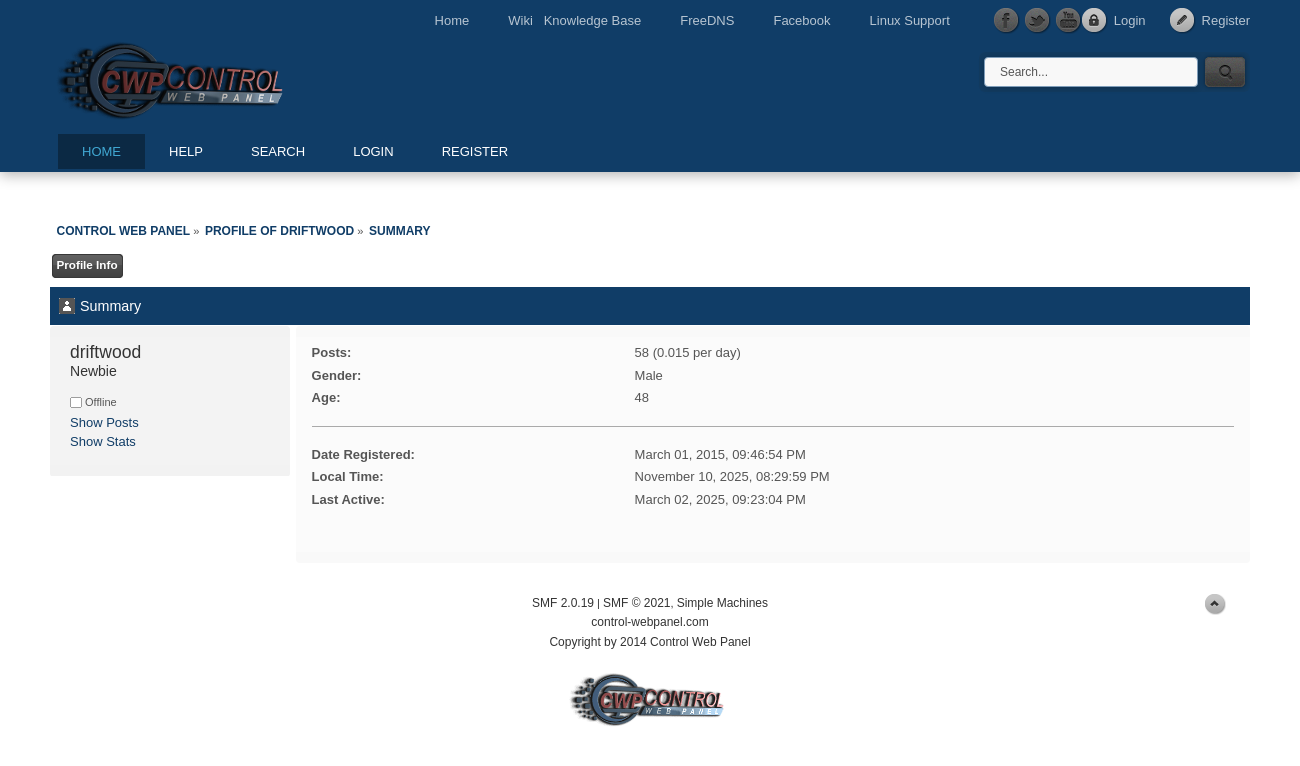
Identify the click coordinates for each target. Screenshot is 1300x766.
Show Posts (104, 422)
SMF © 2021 (637, 603)
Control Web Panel (215, 77)
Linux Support (910, 20)
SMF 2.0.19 (563, 603)
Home (452, 20)
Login (1130, 20)
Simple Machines (722, 603)
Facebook (801, 20)
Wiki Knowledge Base (574, 20)
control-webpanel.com (649, 622)
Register (1226, 20)
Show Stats (103, 441)
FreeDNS (707, 20)
